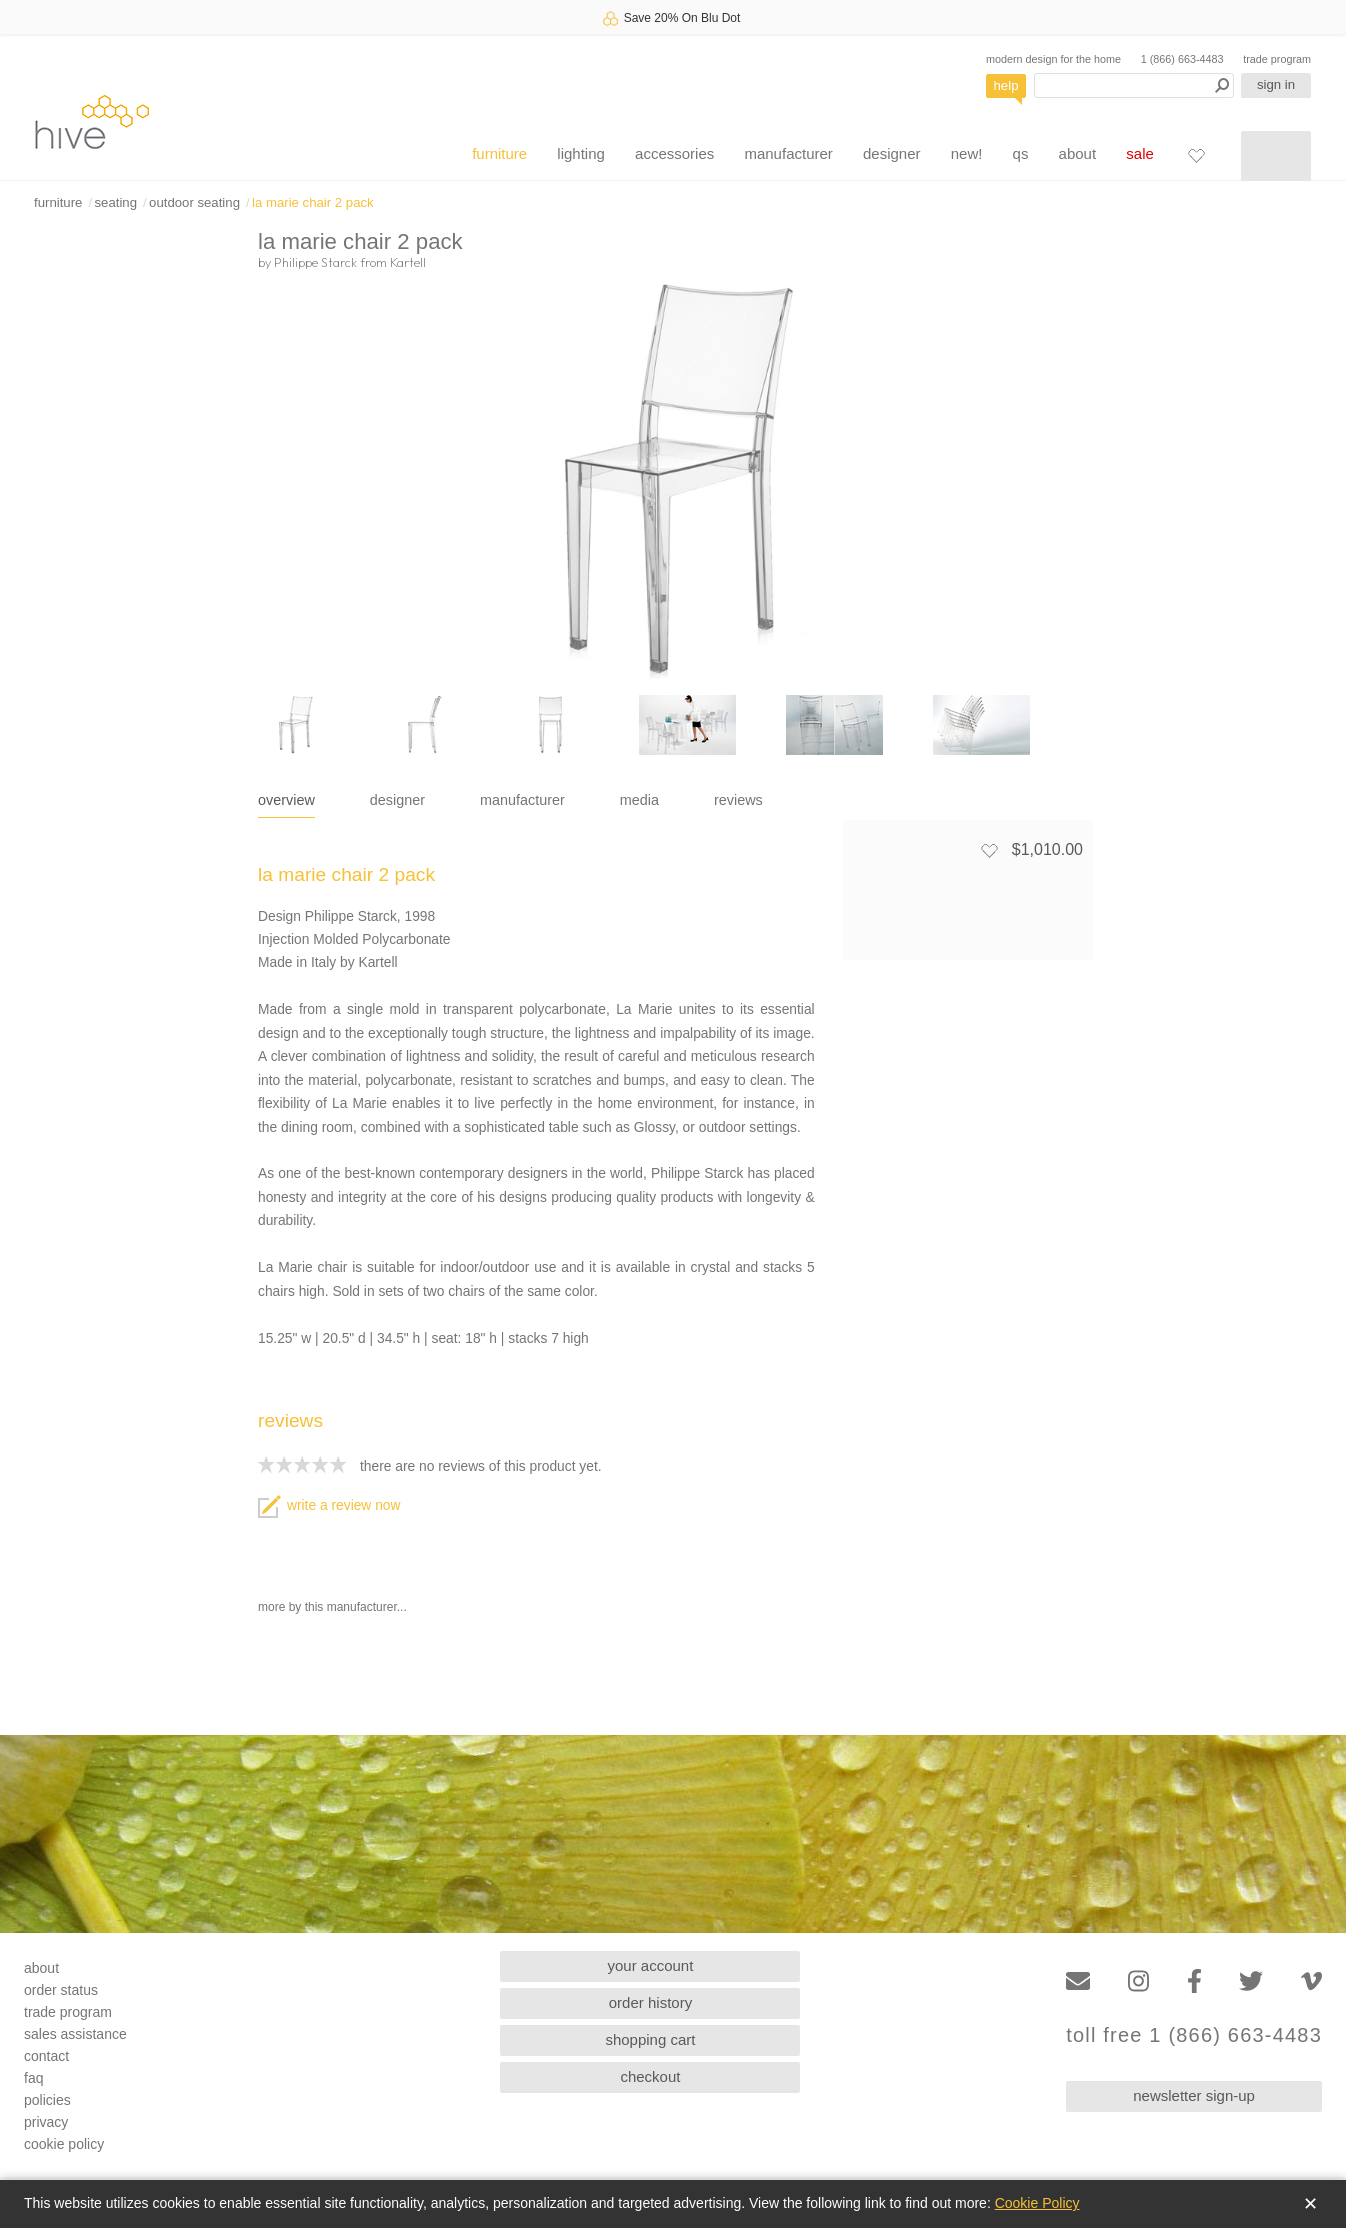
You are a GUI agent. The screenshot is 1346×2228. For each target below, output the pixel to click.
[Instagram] (1138, 1981)
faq (33, 2078)
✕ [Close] (1310, 2204)
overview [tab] (286, 800)
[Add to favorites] (989, 850)
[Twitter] (1251, 1981)
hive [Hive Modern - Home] (92, 121)
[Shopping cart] (1276, 156)
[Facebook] (1194, 1981)
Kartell (408, 262)
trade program (1277, 59)
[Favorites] (1196, 155)
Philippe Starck (315, 262)
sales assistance (75, 2034)
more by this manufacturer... (332, 1607)
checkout (650, 2076)
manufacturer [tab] (522, 800)
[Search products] (1134, 85)
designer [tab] (397, 800)
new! (967, 153)
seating (115, 202)
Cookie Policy (1037, 2203)
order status (61, 1990)
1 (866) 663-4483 (1182, 59)
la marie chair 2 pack (313, 202)
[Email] (1078, 1981)
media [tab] (639, 800)
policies (47, 2100)
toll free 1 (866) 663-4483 (1194, 2035)
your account (651, 1965)
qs (1021, 153)
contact (46, 2056)
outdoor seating (194, 202)
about (1078, 153)
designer (892, 153)
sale (1140, 153)
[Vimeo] (1311, 1981)
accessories (674, 153)
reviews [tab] (738, 800)
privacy (46, 2122)
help (1006, 85)
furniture (499, 153)
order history (650, 2002)
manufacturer (788, 153)
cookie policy (64, 2144)
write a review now (329, 1505)
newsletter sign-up (1194, 2095)
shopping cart (650, 2039)
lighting (581, 153)
